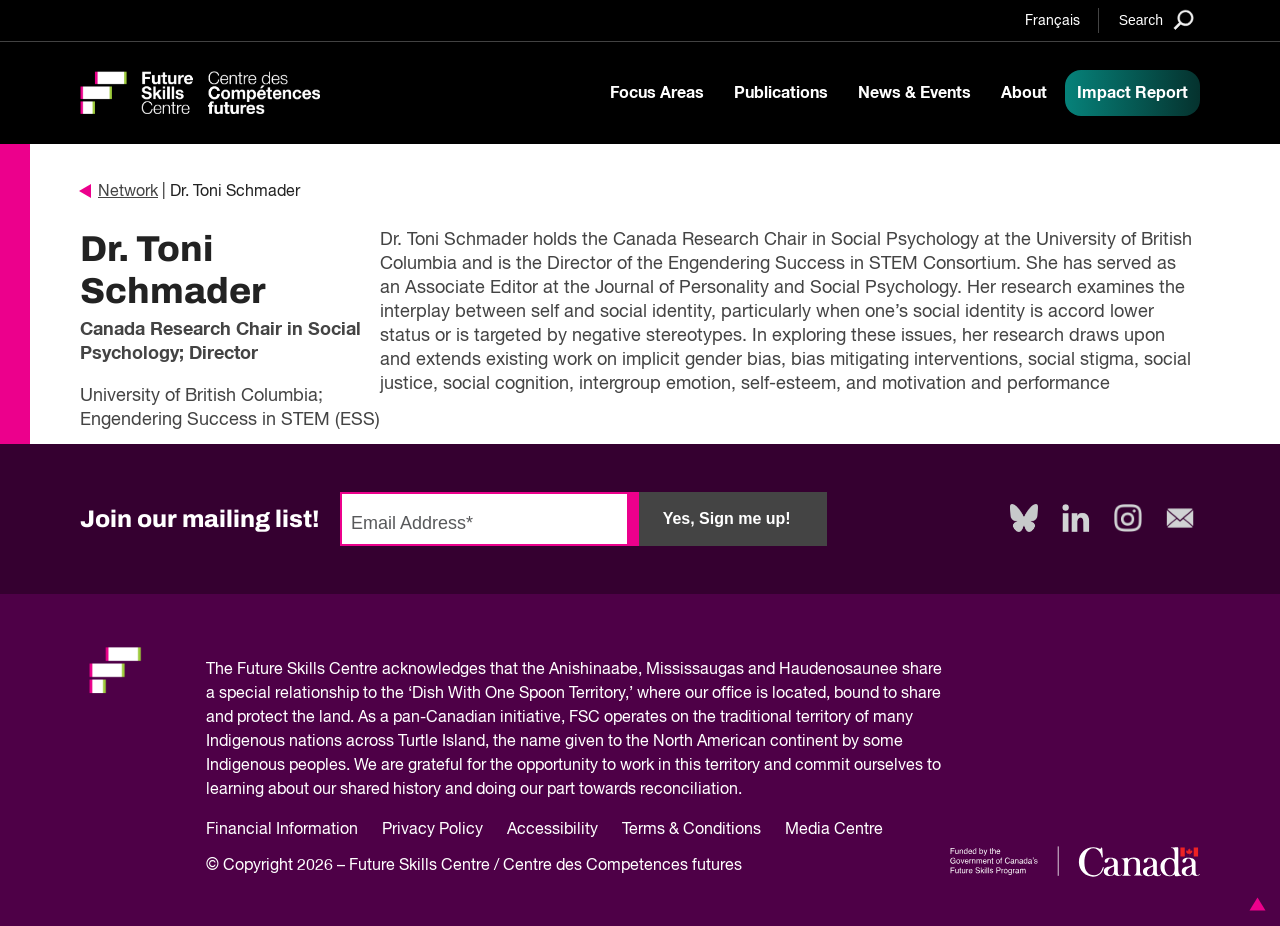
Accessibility (552, 830)
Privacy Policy (432, 830)
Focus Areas (657, 93)
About (1024, 93)
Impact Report (1132, 93)
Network (119, 192)
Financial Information (282, 830)
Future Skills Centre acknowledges (361, 670)
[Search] (1156, 19)
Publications (781, 93)
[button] (1254, 904)
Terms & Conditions (691, 830)
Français (1052, 21)
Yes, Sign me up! (727, 518)
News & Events (914, 93)
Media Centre (834, 830)
